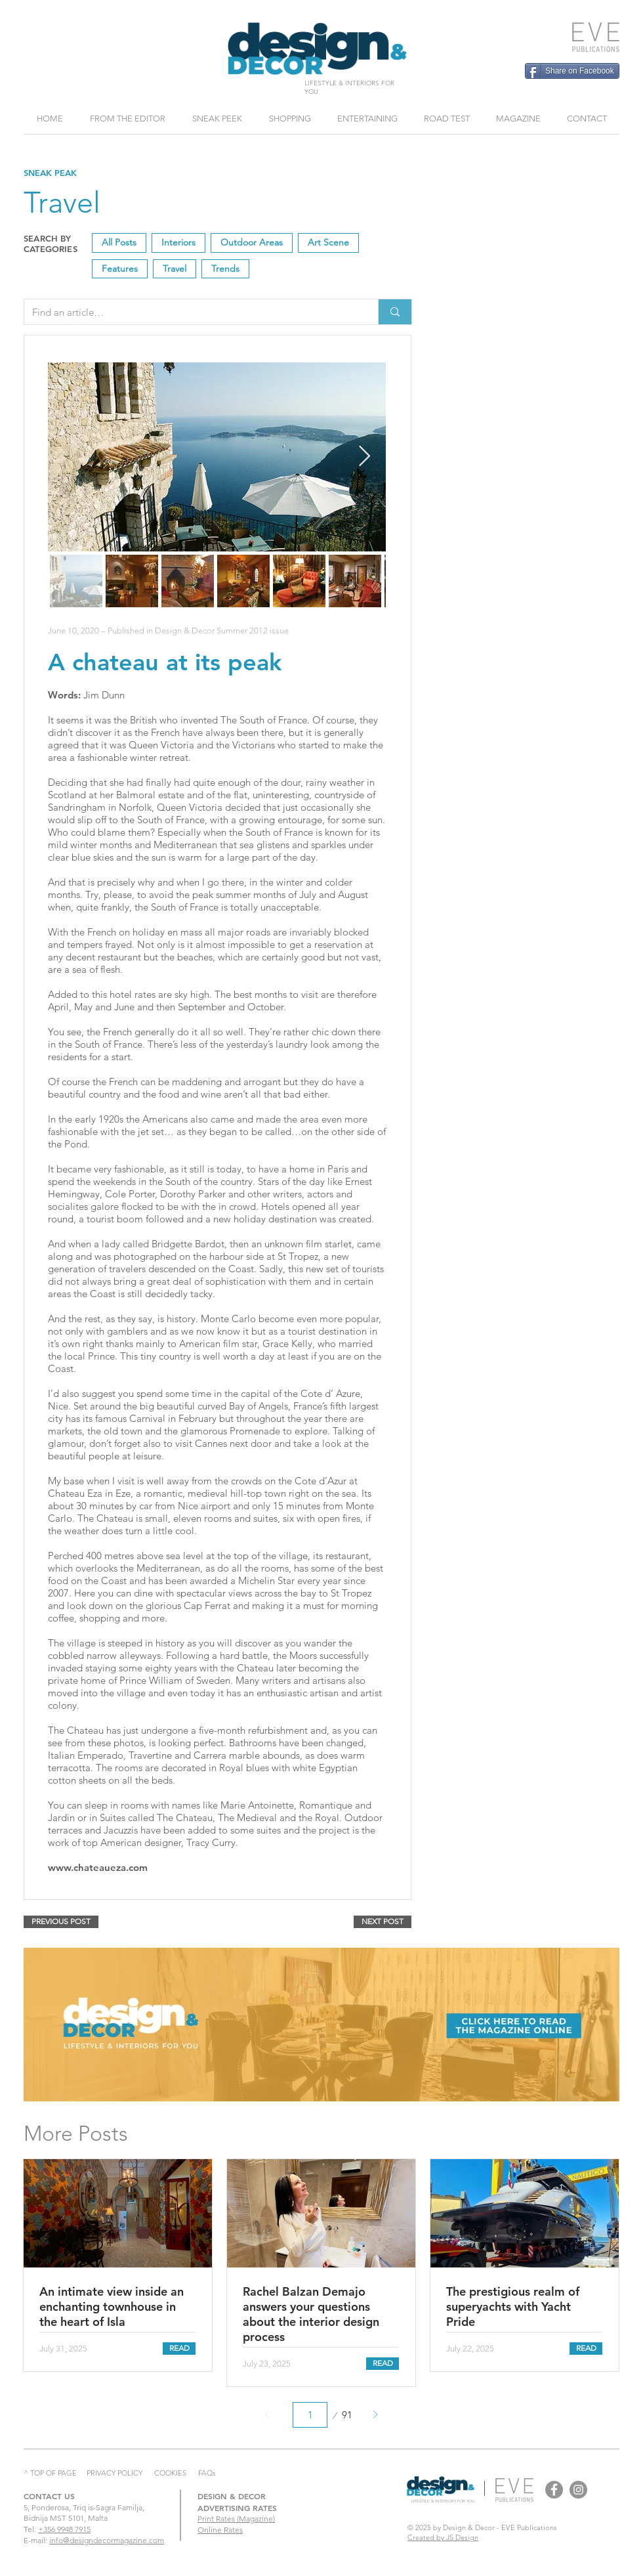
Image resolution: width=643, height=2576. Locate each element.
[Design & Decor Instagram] (578, 2490)
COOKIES (170, 2473)
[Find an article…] (191, 311)
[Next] (375, 2415)
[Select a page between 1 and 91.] (310, 2415)
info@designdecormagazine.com (106, 2540)
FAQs (207, 2473)
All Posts (118, 242)
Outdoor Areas (251, 242)
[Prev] (268, 2415)
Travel (174, 268)
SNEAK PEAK (50, 172)
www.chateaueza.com (98, 1867)
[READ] (179, 2348)
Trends (225, 268)
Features (119, 268)
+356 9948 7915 (64, 2529)
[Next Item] (364, 457)
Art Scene (328, 242)
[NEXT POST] (382, 1922)
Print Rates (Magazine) (236, 2518)
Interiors (178, 242)
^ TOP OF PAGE (50, 2473)
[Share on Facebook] (572, 71)
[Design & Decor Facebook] (554, 2490)
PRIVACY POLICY (114, 2473)
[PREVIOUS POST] (61, 1922)
